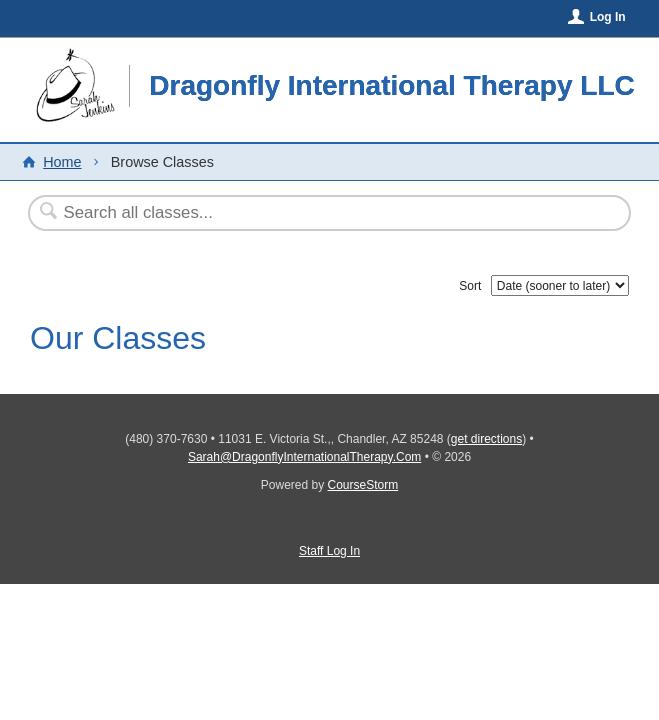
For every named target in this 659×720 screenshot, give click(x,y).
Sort (470, 286)
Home (62, 162)
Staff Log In (329, 551)
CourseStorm (363, 485)
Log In (608, 17)
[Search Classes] (280, 213)
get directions (486, 439)
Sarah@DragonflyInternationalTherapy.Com (304, 457)
